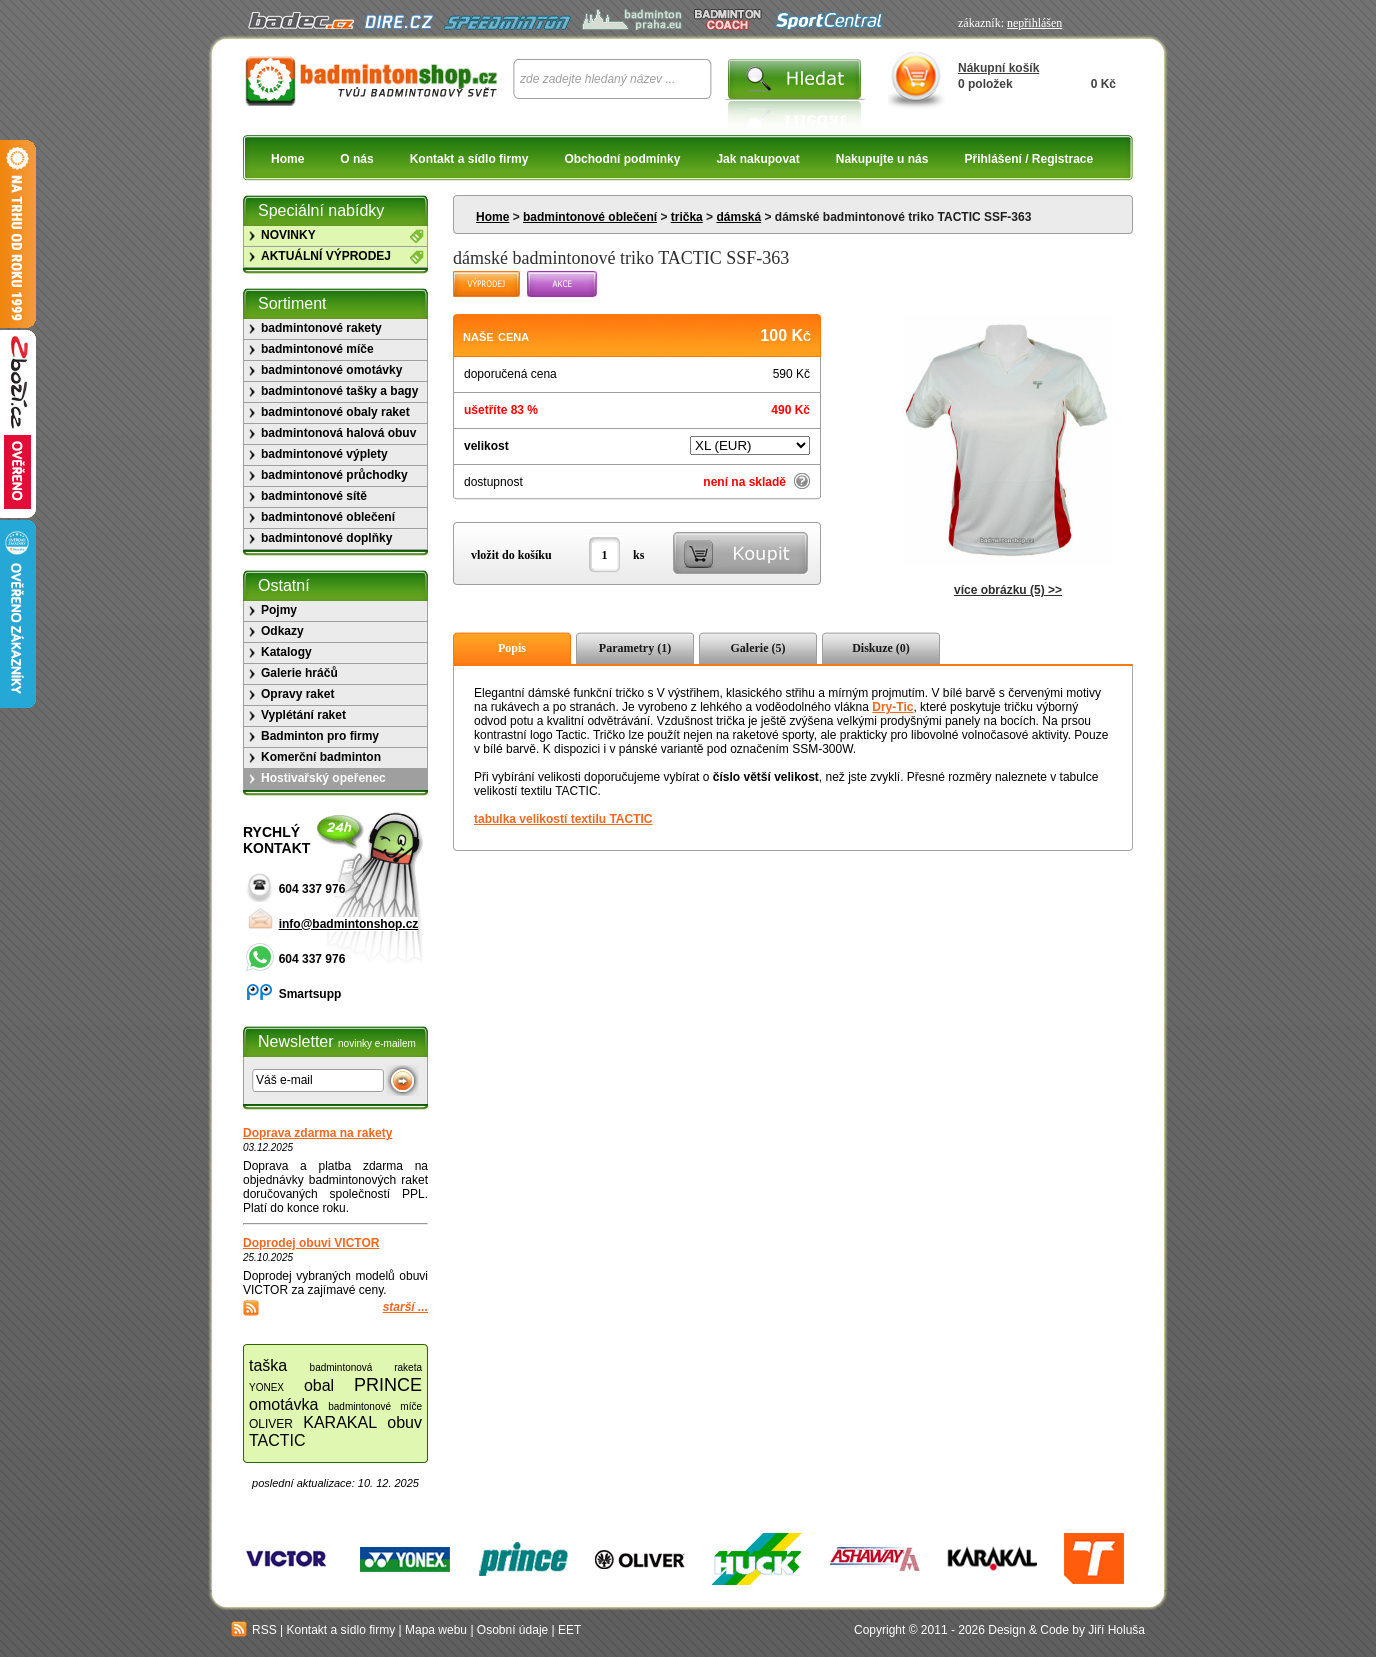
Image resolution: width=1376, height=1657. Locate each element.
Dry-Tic (892, 707)
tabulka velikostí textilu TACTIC (563, 819)
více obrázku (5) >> (1008, 590)
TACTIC (277, 1440)
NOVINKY (288, 235)
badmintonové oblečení (590, 217)
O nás (356, 159)
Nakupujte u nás (882, 159)
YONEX (266, 1387)
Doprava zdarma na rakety (317, 1133)
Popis (512, 648)
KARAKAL (340, 1422)
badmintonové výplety (324, 454)
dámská (738, 217)
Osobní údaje (512, 1630)
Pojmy (279, 610)
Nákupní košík (998, 68)
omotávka (283, 1404)
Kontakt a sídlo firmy (469, 159)
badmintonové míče (317, 349)
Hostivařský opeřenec (323, 778)
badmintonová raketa (366, 1367)
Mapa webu (436, 1630)
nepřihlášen (1034, 23)
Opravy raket (297, 694)
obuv (404, 1422)
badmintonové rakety (321, 328)
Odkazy (282, 631)
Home (287, 159)
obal (319, 1385)
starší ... (405, 1307)
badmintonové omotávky (331, 370)
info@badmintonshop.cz (349, 924)
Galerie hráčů (299, 673)
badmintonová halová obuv (338, 433)
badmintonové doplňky (326, 538)
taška (268, 1365)
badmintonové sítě (314, 496)
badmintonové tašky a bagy (339, 391)
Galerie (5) (758, 648)
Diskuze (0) (881, 648)
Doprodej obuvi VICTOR (311, 1243)
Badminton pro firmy (320, 736)
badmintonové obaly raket (335, 412)
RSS (254, 1630)
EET (569, 1630)
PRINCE (388, 1385)
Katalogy (286, 652)
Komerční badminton (321, 757)
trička (687, 217)
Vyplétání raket (303, 715)
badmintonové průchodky (334, 475)
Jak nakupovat (757, 159)
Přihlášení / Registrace (1028, 159)
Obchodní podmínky (622, 159)
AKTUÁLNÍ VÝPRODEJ (326, 256)
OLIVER (271, 1424)
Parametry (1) (635, 648)
